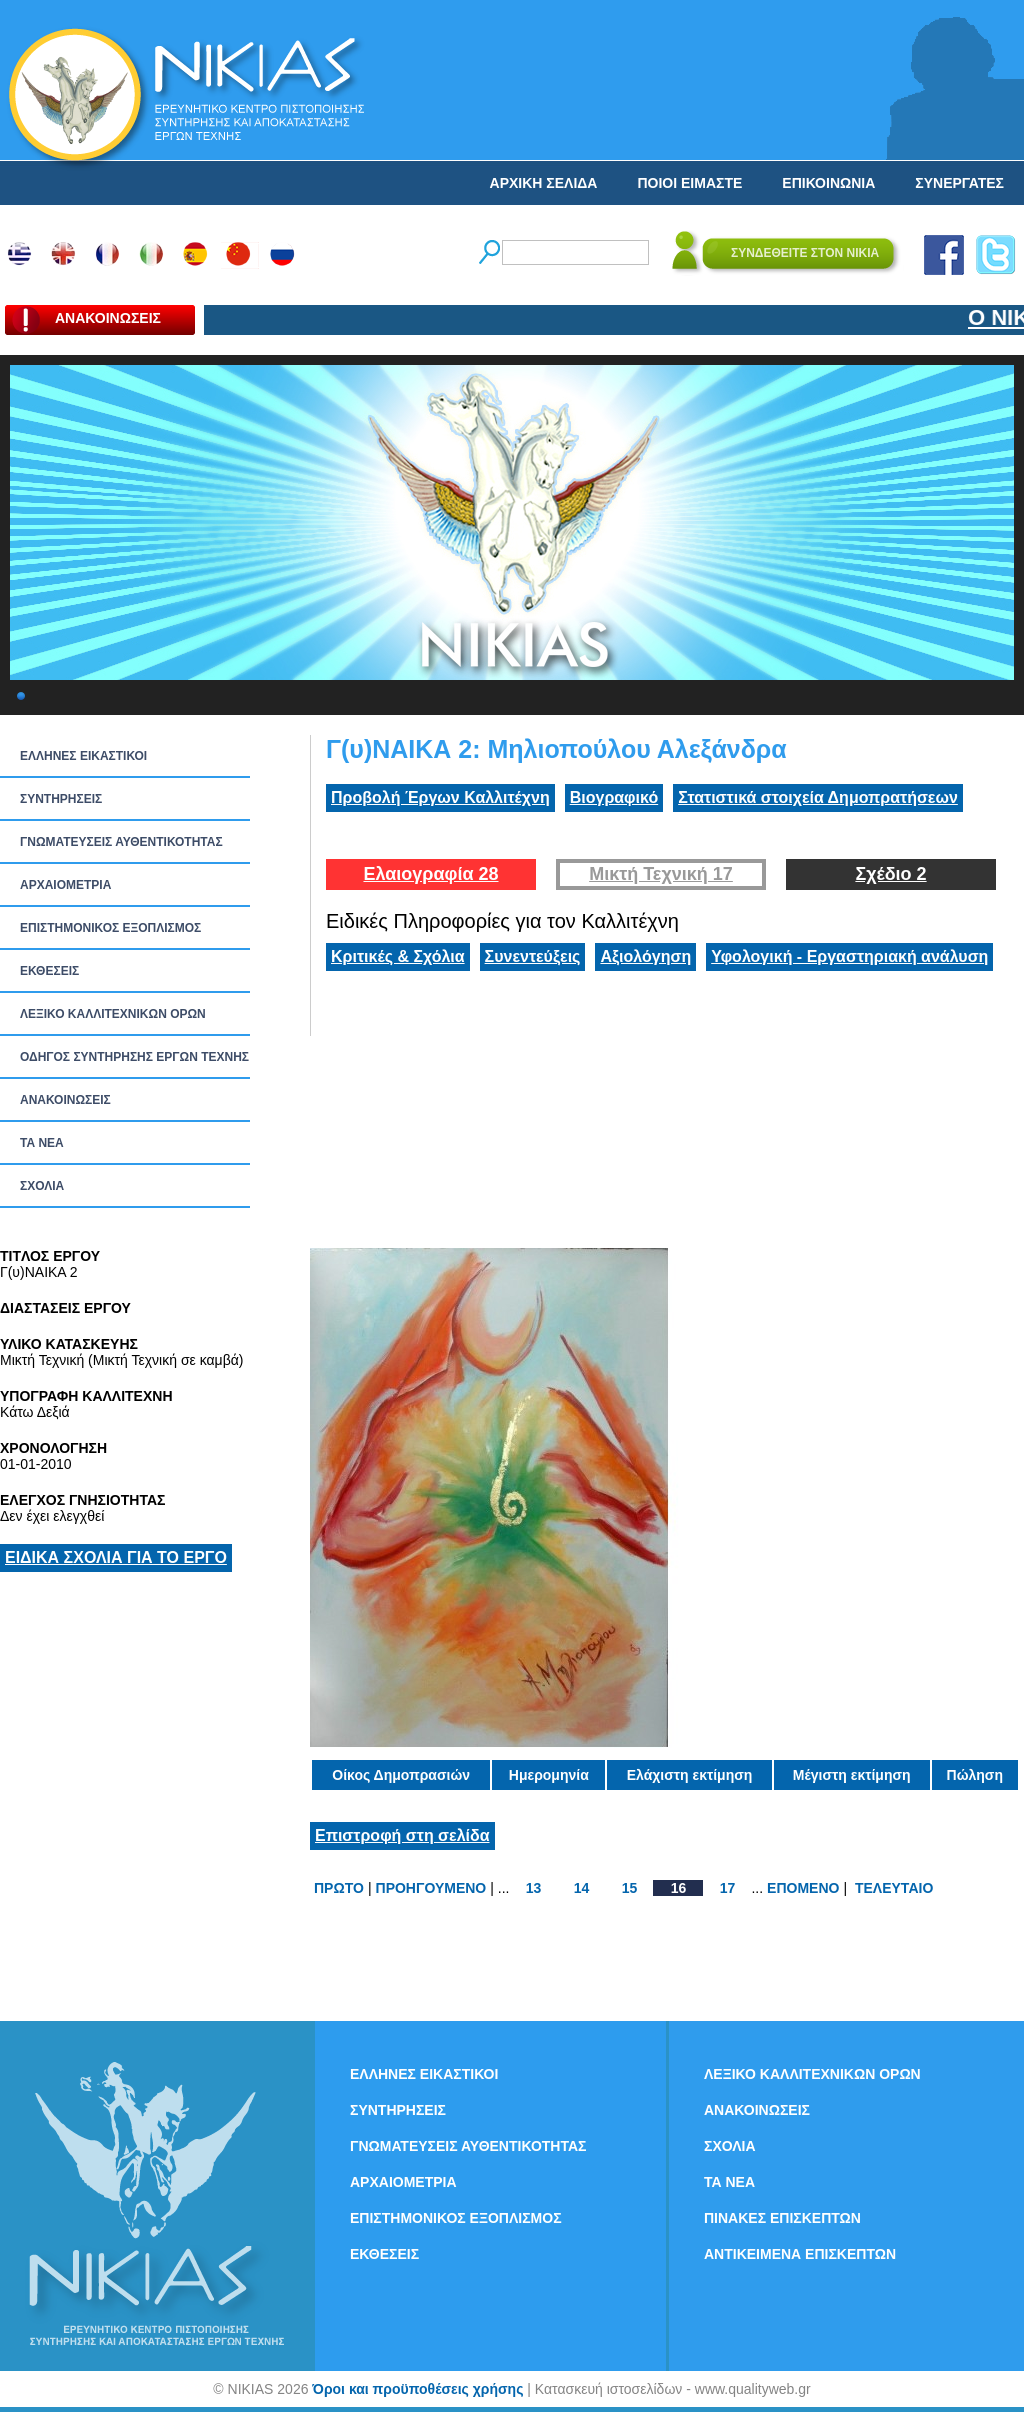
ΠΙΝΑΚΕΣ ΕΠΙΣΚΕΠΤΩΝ (782, 2218)
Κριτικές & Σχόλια (398, 956)
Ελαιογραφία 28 (430, 874)
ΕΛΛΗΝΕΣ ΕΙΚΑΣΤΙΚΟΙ (83, 756)
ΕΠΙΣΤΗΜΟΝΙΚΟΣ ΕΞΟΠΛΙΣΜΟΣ (110, 928)
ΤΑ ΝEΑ (42, 1143)
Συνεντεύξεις (533, 956)
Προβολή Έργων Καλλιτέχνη (440, 797)
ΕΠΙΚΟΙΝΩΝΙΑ (828, 183)
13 (534, 1888)
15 (630, 1888)
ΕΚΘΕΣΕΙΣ (49, 971)
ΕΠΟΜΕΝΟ (803, 1888)
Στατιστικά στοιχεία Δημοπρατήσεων (818, 797)
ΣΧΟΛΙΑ (42, 1186)
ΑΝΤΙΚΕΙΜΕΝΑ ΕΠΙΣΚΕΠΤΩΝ (800, 2254)
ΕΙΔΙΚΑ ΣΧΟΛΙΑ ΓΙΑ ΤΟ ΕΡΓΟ (116, 1557)
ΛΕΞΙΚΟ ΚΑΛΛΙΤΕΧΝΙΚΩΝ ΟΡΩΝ (113, 1014)
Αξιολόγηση (645, 956)
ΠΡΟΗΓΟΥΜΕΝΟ (431, 1888)
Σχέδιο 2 (890, 874)
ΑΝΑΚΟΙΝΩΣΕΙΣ (65, 1100)
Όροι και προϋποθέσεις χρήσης (417, 2389)
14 (582, 1888)
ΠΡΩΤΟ (339, 1888)
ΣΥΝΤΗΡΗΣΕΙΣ (61, 799)
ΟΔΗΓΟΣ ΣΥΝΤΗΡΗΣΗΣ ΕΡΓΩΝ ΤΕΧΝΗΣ (134, 1057)
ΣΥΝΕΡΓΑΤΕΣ (959, 183)
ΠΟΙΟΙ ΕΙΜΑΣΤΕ (689, 183)
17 (728, 1888)
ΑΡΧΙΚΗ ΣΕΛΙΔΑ (544, 183)
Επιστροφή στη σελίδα (402, 1835)
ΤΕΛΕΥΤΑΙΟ (894, 1888)
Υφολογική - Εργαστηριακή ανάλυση (849, 956)
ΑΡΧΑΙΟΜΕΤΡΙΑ (65, 885)
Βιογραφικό (614, 797)
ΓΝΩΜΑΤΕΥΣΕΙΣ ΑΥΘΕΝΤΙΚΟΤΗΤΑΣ (121, 842)
